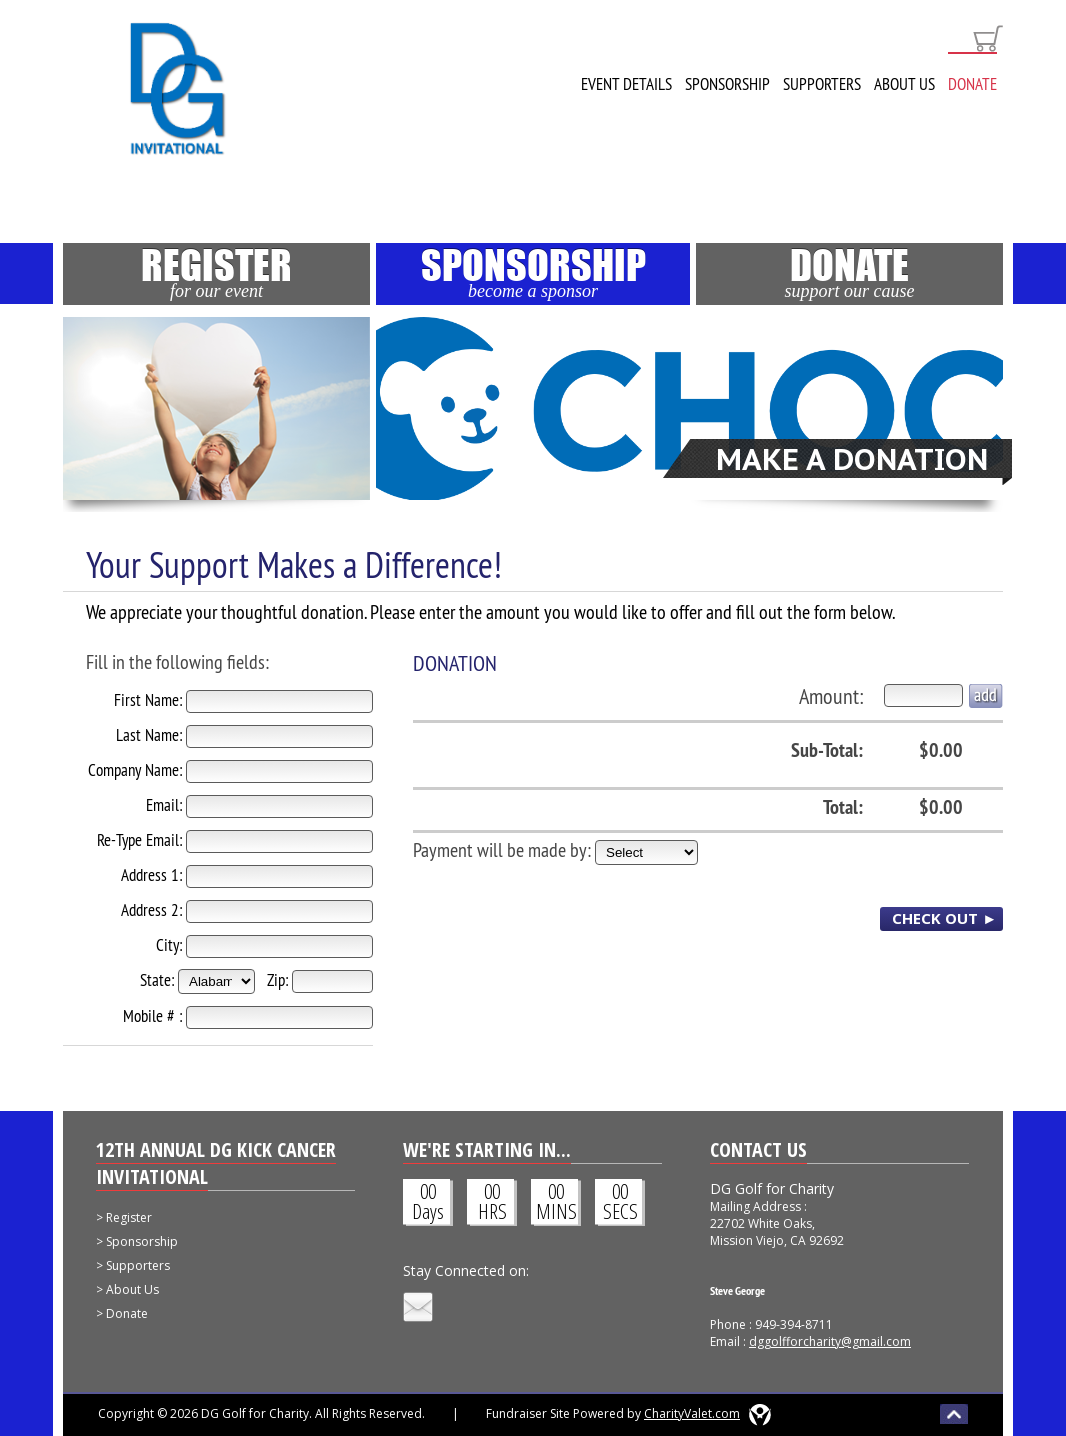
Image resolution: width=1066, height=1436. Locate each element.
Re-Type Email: (139, 840)
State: (157, 980)
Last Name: (149, 735)
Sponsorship (727, 84)
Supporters (822, 84)
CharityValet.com (692, 1413)
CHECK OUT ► (944, 918)
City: (169, 945)
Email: (164, 805)
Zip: (277, 980)
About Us (904, 84)
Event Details (626, 84)
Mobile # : (152, 1016)
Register (216, 272)
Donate (972, 84)
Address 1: (151, 875)
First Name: (148, 700)
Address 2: (151, 910)
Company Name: (135, 770)
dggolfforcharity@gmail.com (830, 1341)
